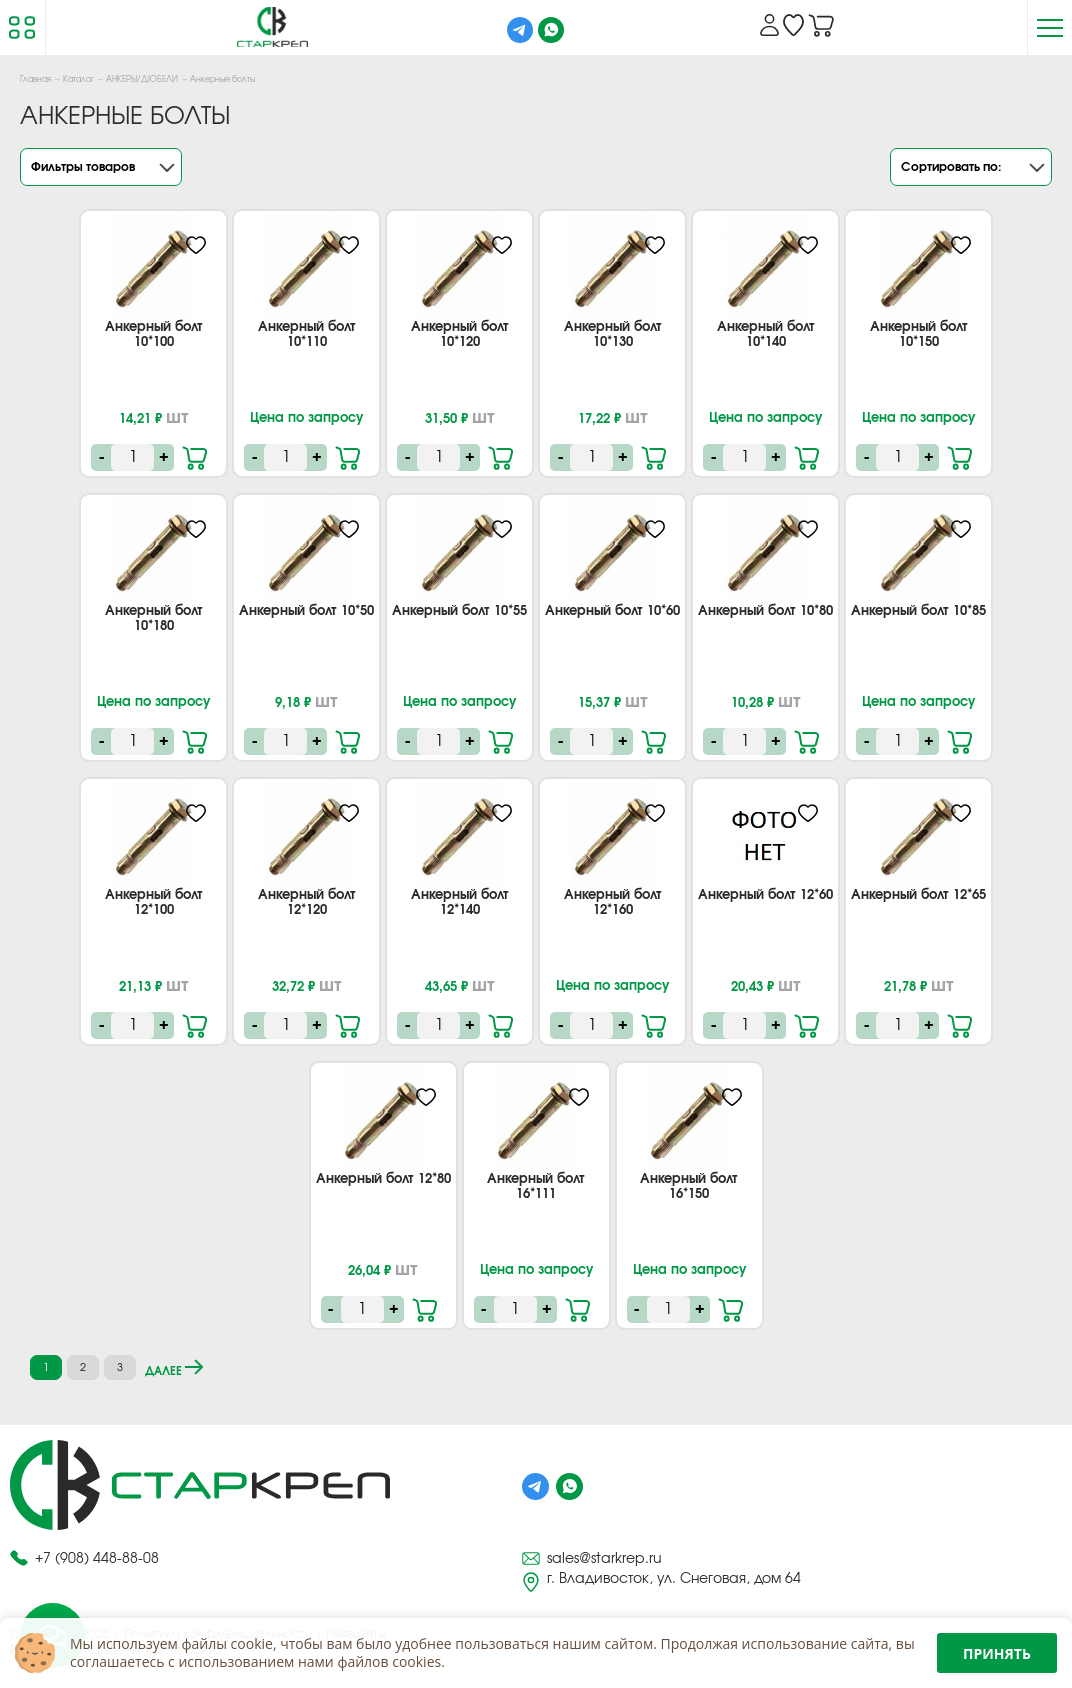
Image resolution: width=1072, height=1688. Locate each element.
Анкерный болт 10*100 (154, 335)
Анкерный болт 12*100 (154, 903)
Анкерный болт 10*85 (918, 611)
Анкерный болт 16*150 (689, 1187)
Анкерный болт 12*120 (307, 903)
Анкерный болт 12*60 (765, 895)
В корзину (196, 455)
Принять (997, 1653)
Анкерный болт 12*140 (460, 903)
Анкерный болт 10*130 (613, 335)
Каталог (78, 80)
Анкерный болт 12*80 (383, 1179)
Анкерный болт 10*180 (154, 619)
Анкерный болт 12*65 (918, 895)
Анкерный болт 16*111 (536, 1187)
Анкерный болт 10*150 (919, 335)
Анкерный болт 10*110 (307, 335)
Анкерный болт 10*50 (306, 611)
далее (174, 1368)
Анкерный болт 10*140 (766, 335)
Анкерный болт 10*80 (765, 611)
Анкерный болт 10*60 (612, 611)
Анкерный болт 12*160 (613, 903)
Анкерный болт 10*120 (460, 335)
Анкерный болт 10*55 (459, 611)
